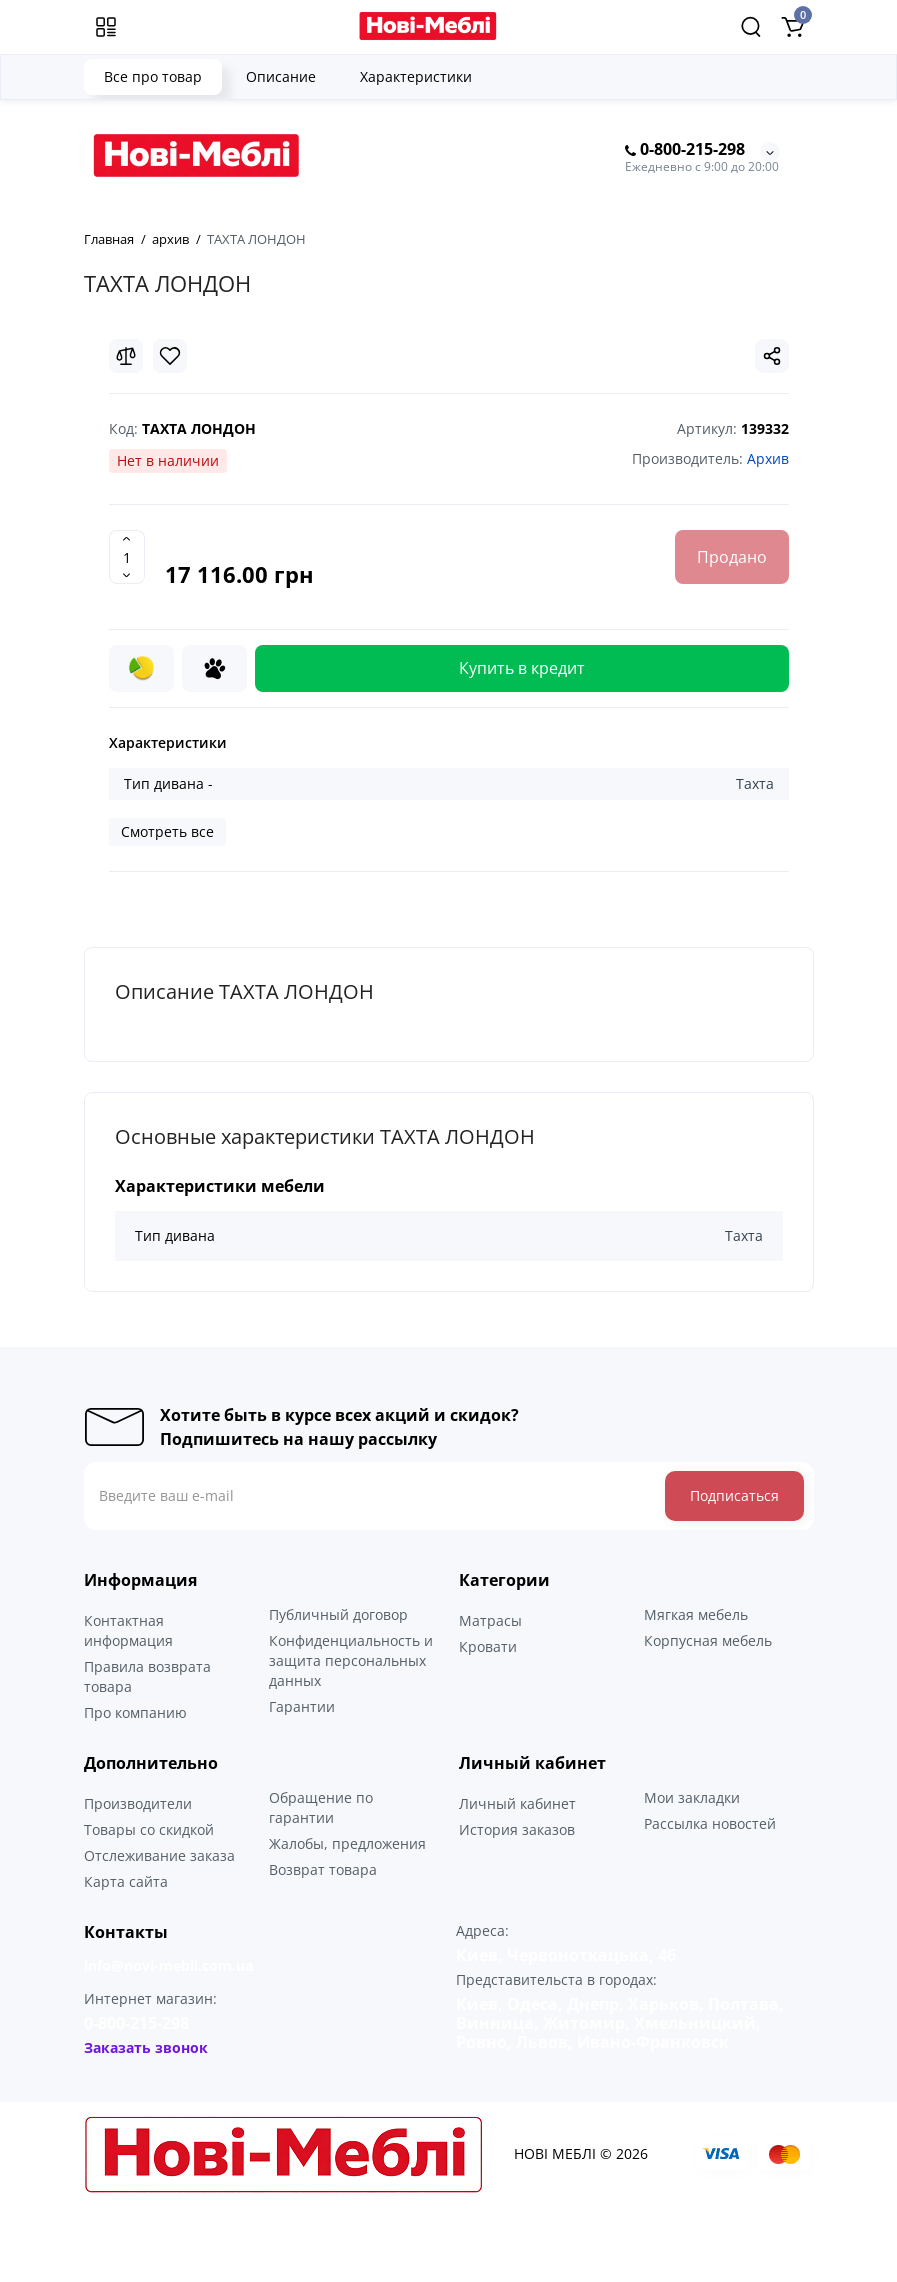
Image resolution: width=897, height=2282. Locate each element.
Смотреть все (167, 831)
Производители (138, 1803)
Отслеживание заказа (159, 1855)
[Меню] (106, 27)
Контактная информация (128, 1630)
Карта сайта (126, 1881)
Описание (281, 76)
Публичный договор (338, 1614)
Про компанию (135, 1712)
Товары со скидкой (149, 1829)
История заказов (517, 1829)
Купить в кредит (522, 668)
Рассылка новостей (710, 1823)
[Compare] (126, 356)
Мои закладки (692, 1797)
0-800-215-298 (685, 150)
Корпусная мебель (708, 1640)
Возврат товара (323, 1869)
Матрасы (490, 1620)
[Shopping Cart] (793, 27)
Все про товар (153, 76)
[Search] (751, 27)
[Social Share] (772, 356)
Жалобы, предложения (347, 1843)
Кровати (488, 1646)
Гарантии (302, 1706)
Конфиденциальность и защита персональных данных (351, 1660)
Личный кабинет (517, 1803)
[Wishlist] (170, 356)
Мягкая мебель (696, 1614)
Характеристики (416, 76)
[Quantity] (127, 557)
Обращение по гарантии (321, 1807)
